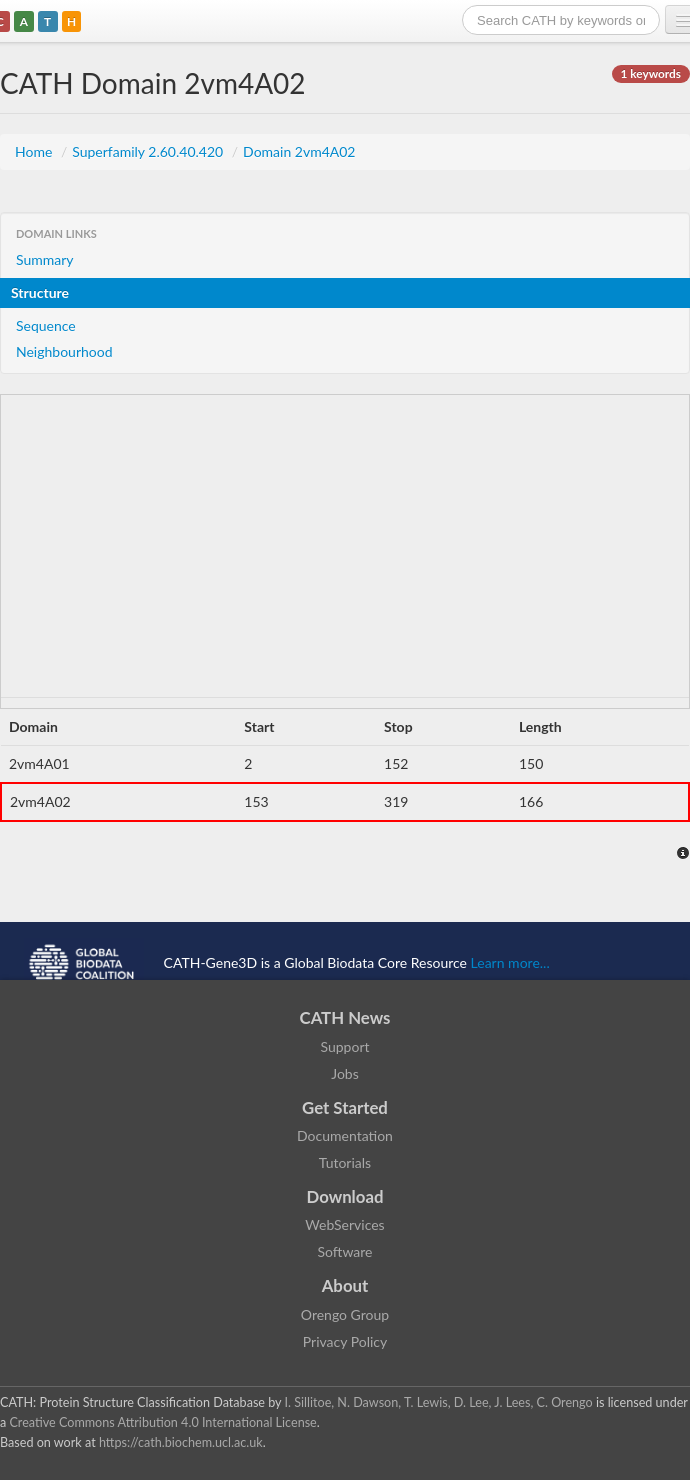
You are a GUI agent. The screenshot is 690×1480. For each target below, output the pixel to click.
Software (345, 1251)
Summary (45, 259)
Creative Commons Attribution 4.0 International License (162, 1422)
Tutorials (345, 1162)
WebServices (344, 1224)
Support (344, 1046)
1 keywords (651, 73)
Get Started (345, 1107)
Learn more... (510, 961)
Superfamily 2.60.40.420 (149, 151)
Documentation (345, 1135)
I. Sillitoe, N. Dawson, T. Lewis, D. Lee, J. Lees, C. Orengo (439, 1402)
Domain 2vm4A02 (299, 151)
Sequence (46, 325)
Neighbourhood (64, 351)
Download (345, 1196)
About (345, 1285)
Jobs (345, 1073)
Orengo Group (345, 1314)
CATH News (345, 1017)
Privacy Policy (345, 1341)
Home (35, 151)
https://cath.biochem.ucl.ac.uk (181, 1442)
